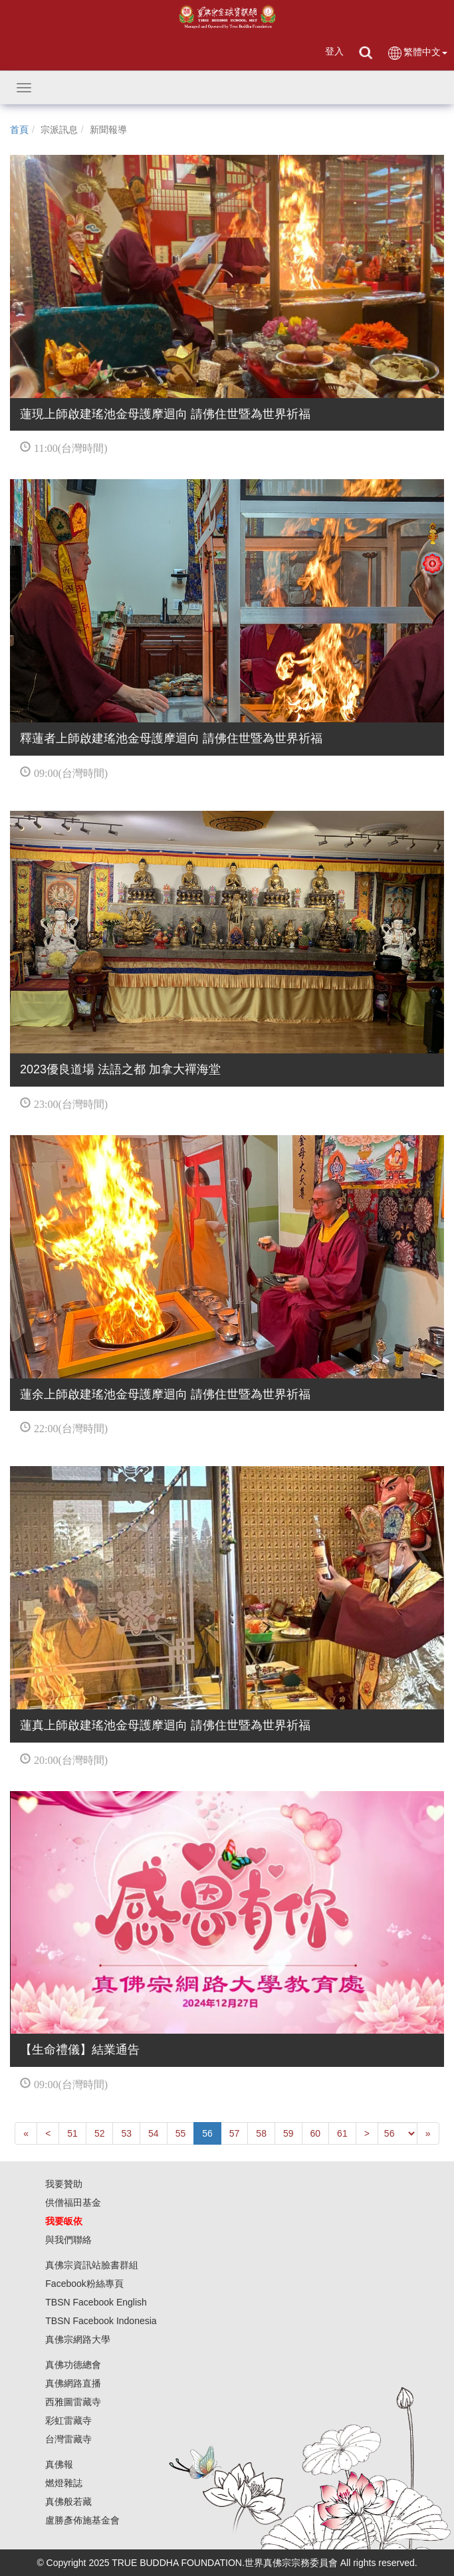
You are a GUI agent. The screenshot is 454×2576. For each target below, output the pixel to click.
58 (261, 2133)
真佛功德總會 (73, 2364)
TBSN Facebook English (96, 2302)
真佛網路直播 (73, 2383)
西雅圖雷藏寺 (73, 2402)
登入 (334, 51)
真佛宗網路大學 (77, 2339)
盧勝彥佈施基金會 (82, 2520)
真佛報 (59, 2464)
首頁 (19, 129)
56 (207, 2133)
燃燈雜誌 (63, 2483)
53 (126, 2133)
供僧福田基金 (73, 2202)
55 (180, 2133)
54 (153, 2133)
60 (315, 2133)
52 (99, 2133)
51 (72, 2133)
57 (234, 2133)
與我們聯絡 (68, 2239)
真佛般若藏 (68, 2501)
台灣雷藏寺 (68, 2439)
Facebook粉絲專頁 (84, 2283)
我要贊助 (63, 2184)
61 (342, 2133)
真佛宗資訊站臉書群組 (91, 2265)
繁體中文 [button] (417, 53)
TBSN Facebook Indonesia (100, 2320)
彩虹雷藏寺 (68, 2420)
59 (288, 2133)
